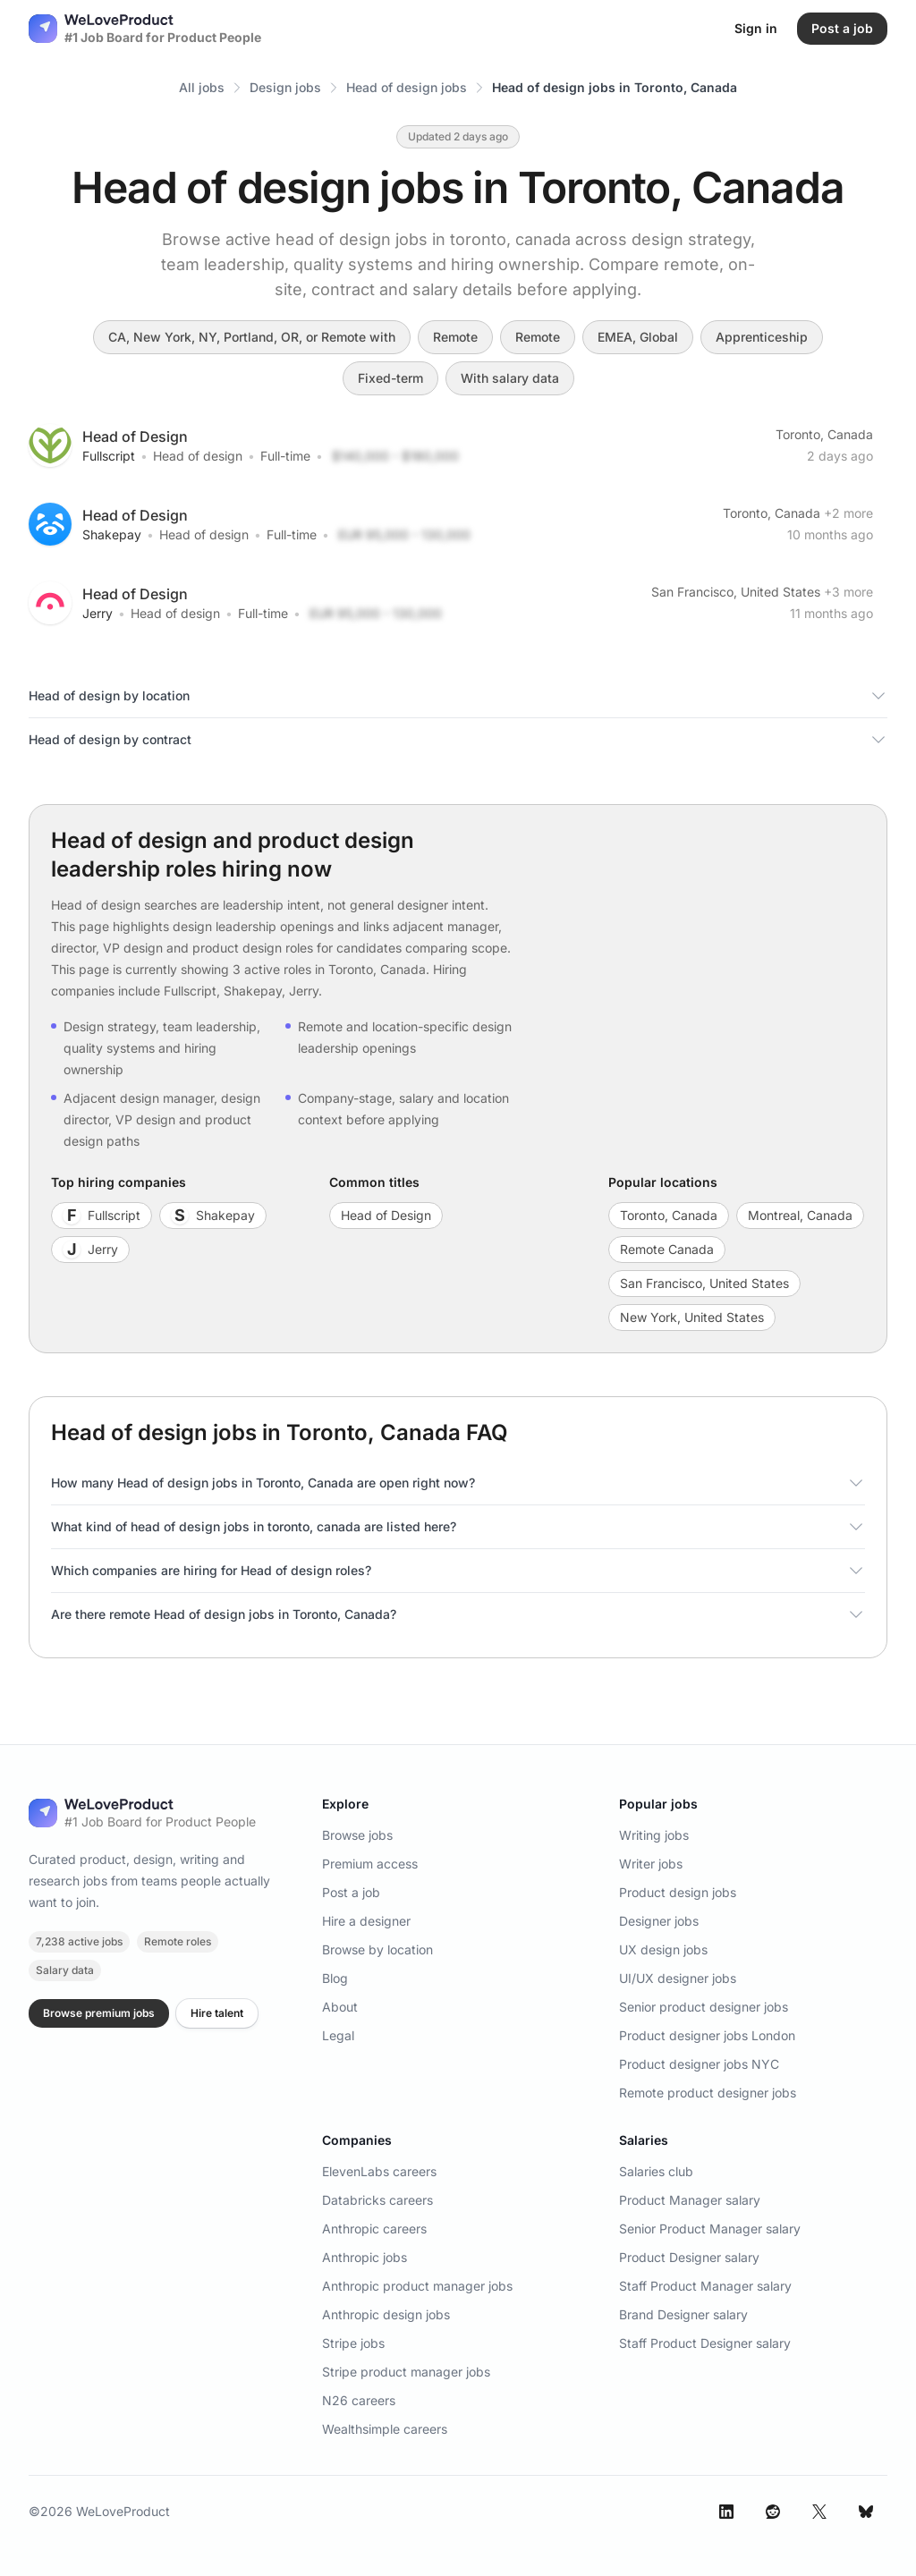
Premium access (370, 1863)
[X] (819, 2511)
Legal (338, 2035)
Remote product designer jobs (707, 2092)
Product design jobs (677, 1892)
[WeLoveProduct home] (142, 1813)
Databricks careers (377, 2199)
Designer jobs (659, 1920)
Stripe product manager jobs (406, 2371)
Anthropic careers (374, 2228)
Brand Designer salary (683, 2314)
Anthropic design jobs (386, 2314)
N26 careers (358, 2400)
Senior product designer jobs (703, 2006)
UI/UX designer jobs (677, 1978)
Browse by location (377, 1949)
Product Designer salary (689, 2257)
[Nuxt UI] (145, 29)
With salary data (510, 378)
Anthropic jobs (364, 2257)
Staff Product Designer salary (705, 2343)
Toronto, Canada (824, 434)
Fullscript (108, 455)
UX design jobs (663, 1949)
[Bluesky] (865, 2511)
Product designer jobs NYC (699, 2064)
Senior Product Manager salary (710, 2228)
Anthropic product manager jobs (417, 2285)
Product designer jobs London (707, 2035)
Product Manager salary (689, 2199)
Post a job (351, 1892)
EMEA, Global (638, 336)
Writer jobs (651, 1863)
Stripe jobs (353, 2343)
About (340, 2006)
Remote (455, 336)
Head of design (197, 455)
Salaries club (656, 2171)
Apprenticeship (762, 336)
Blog (335, 1978)
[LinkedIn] (726, 2511)
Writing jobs (654, 1835)
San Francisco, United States (735, 591)
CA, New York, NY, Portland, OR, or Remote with (251, 336)
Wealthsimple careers (384, 2428)
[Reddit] (772, 2511)
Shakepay (111, 534)
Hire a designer (366, 1920)
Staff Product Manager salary (705, 2285)
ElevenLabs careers (379, 2171)
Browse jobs (357, 1835)
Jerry (97, 613)
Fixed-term (390, 378)
